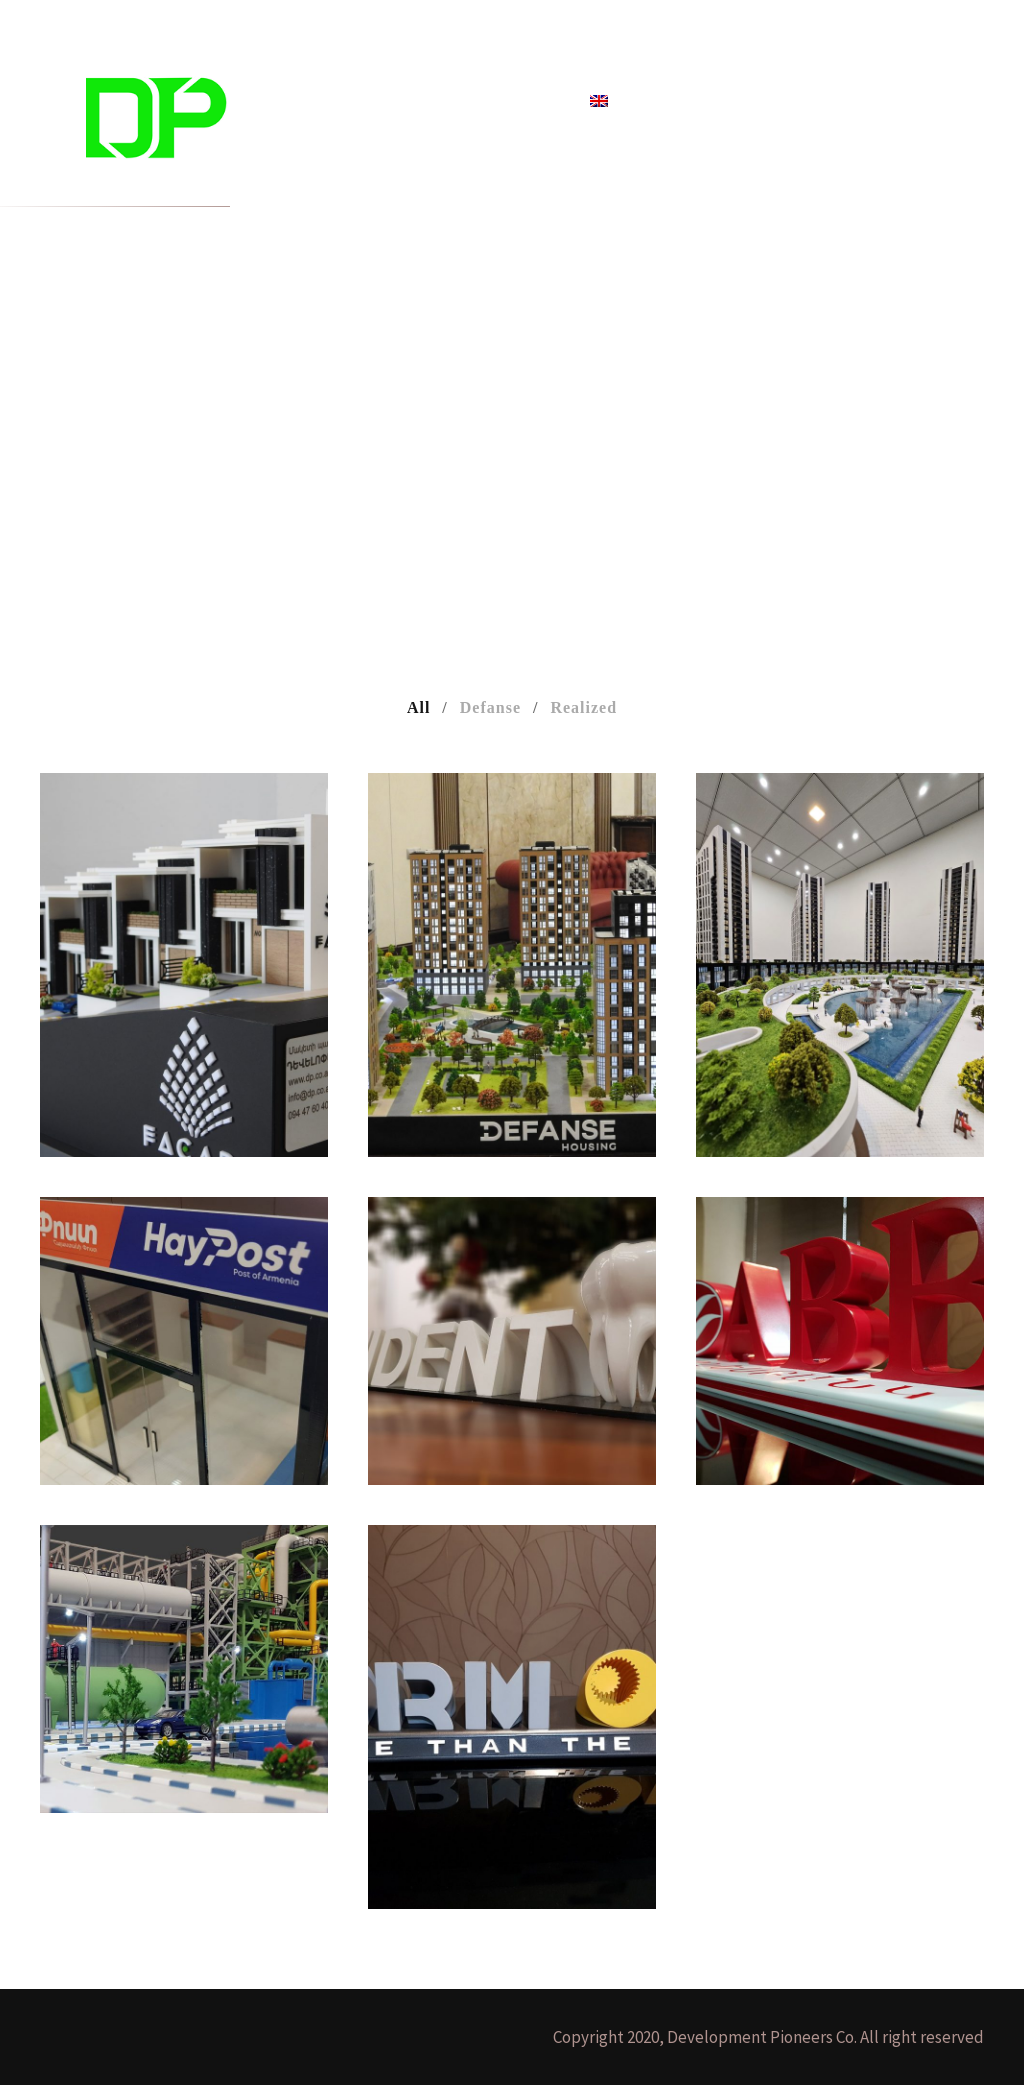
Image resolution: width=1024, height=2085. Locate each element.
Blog (457, 101)
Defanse (490, 707)
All (418, 707)
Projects (387, 101)
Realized (583, 707)
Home (311, 101)
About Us (532, 101)
